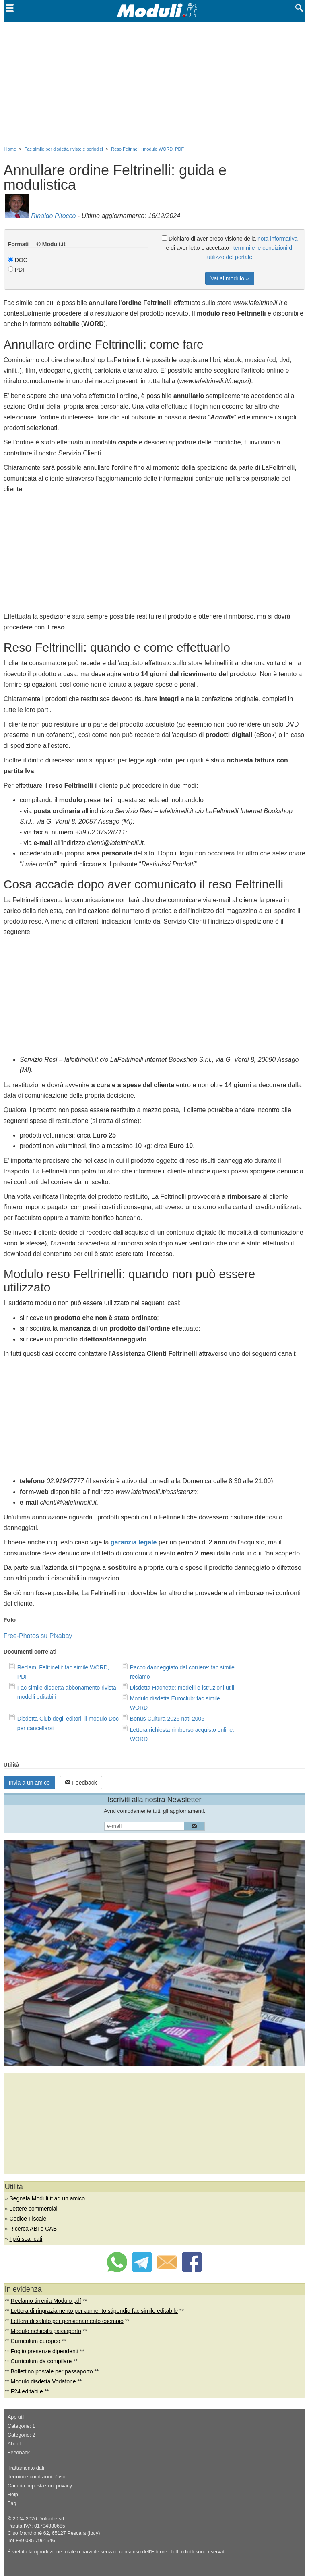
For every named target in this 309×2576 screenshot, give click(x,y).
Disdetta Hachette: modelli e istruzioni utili (182, 1687)
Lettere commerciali (33, 2208)
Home (10, 149)
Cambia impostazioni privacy (40, 2486)
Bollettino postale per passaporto (52, 2371)
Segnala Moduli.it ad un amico (47, 2198)
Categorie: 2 (21, 2435)
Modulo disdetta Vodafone (43, 2381)
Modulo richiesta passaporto (46, 2331)
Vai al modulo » (229, 278)
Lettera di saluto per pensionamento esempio (67, 2321)
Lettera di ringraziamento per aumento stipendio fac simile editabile (94, 2311)
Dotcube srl (51, 2519)
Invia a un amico (29, 1782)
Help (13, 2494)
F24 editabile (27, 2391)
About (14, 2444)
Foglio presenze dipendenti (44, 2351)
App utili (17, 2417)
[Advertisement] (154, 82)
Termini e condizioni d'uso (37, 2477)
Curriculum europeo (35, 2341)
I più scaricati (25, 2239)
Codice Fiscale (27, 2218)
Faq (12, 2503)
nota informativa (278, 238)
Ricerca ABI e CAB (33, 2228)
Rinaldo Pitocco (53, 215)
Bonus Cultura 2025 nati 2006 (167, 1718)
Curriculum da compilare (41, 2361)
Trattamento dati (26, 2468)
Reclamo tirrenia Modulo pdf (46, 2301)
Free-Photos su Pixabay (38, 1635)
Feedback (81, 1782)
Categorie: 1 (21, 2426)
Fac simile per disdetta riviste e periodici (64, 149)
